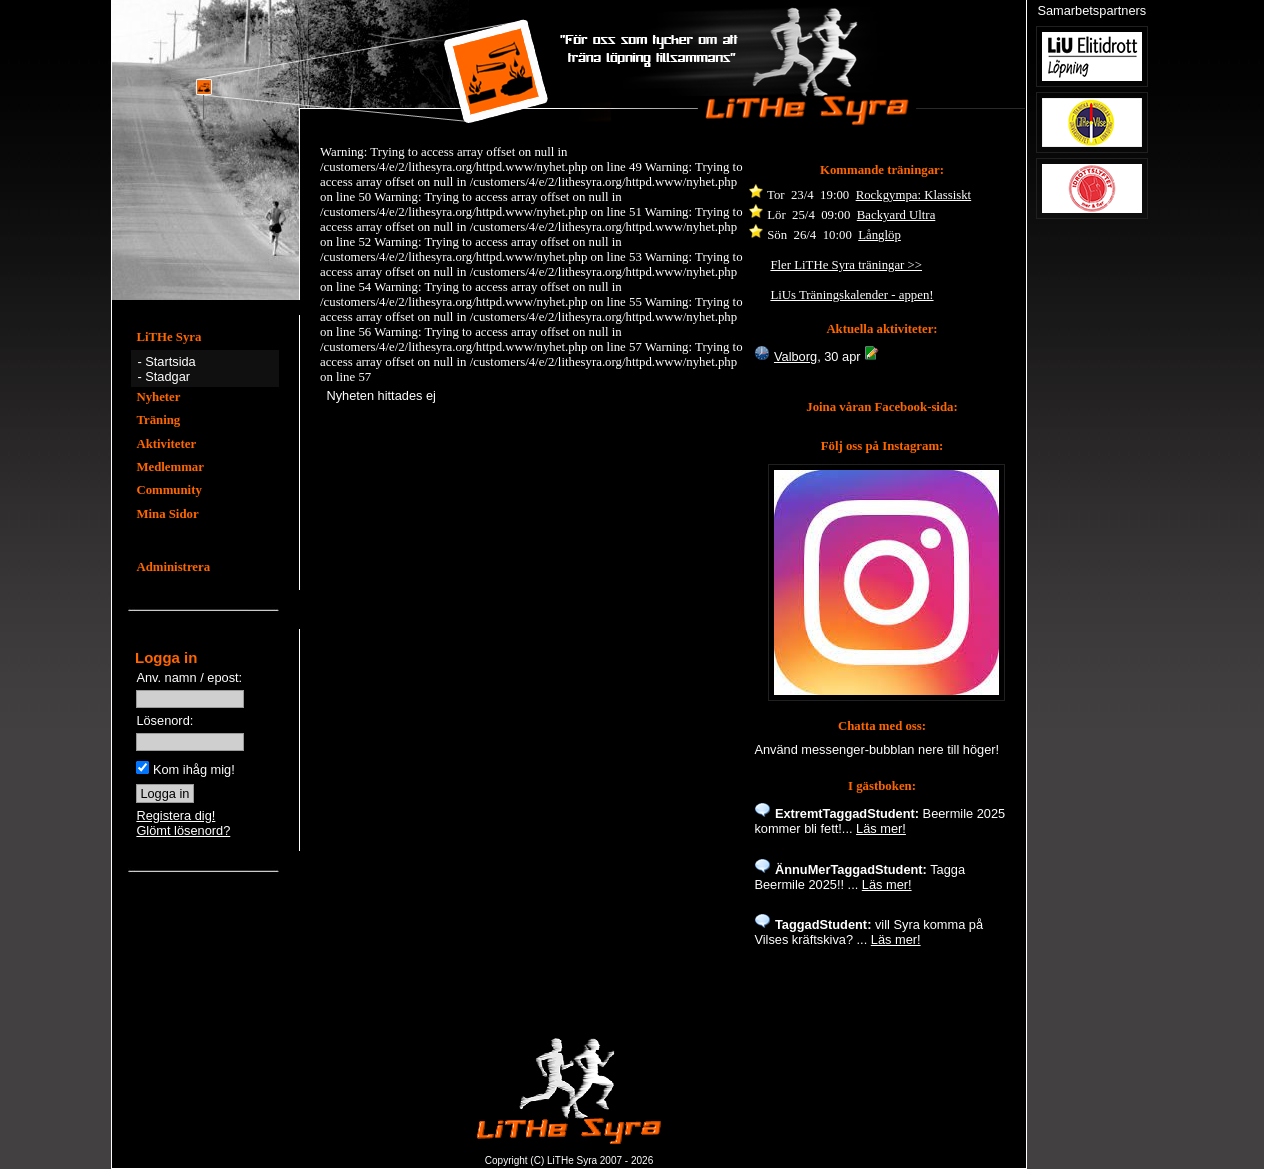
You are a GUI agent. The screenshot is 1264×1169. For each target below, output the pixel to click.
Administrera (173, 567)
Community (168, 490)
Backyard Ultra (896, 215)
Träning (158, 420)
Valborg (795, 356)
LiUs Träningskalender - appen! (851, 295)
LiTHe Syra (168, 337)
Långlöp (879, 235)
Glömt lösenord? (183, 830)
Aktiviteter (166, 444)
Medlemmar (170, 467)
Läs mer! (881, 828)
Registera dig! (175, 815)
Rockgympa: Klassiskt (914, 195)
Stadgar (167, 376)
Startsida (170, 361)
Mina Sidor (167, 514)
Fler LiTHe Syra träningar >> (846, 265)
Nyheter (158, 397)
